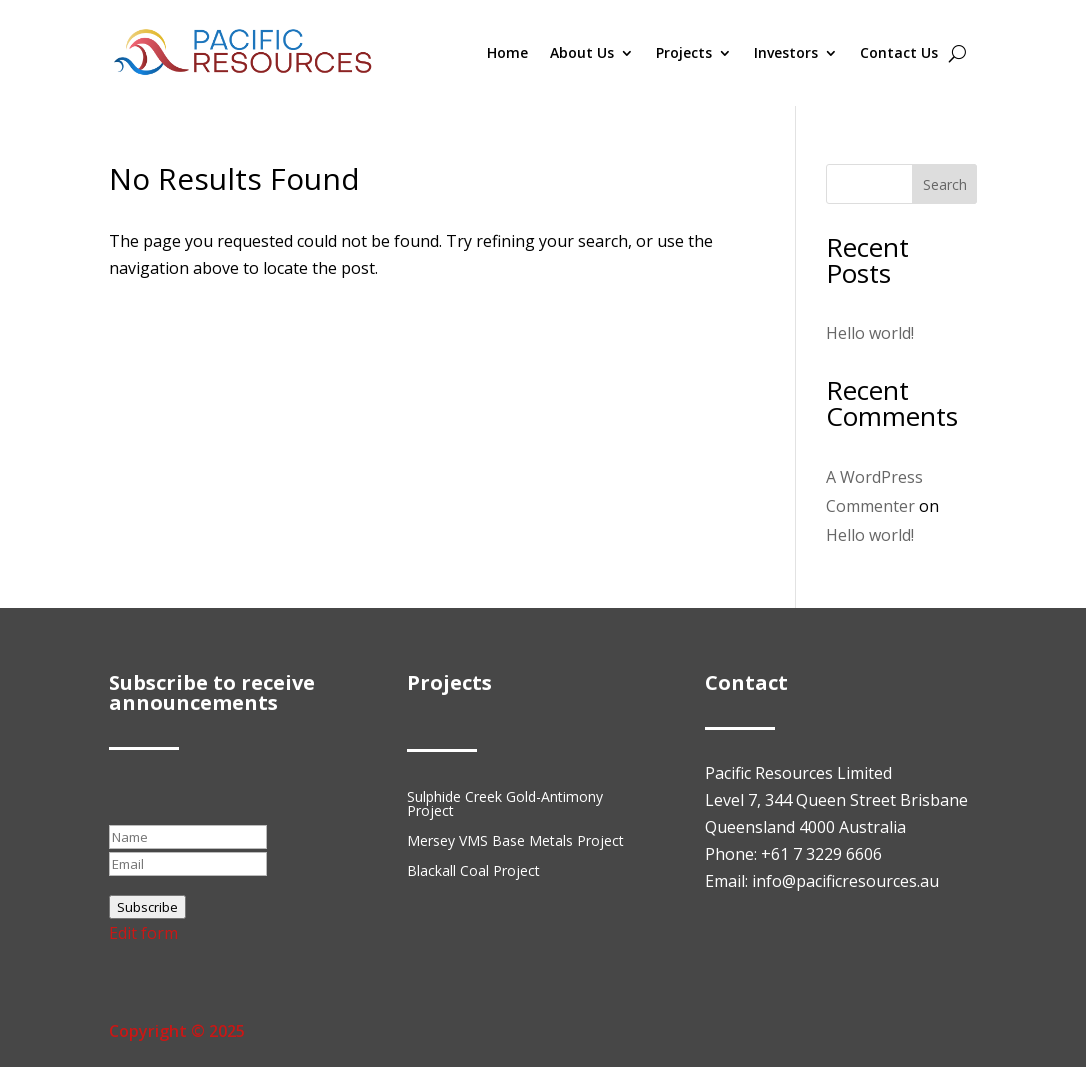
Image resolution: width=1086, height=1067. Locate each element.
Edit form (143, 933)
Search (945, 184)
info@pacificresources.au (845, 881)
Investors (786, 52)
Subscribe (147, 907)
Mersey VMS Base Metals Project (515, 842)
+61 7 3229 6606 (821, 854)
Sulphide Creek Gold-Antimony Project (505, 805)
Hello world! (870, 333)
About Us (582, 52)
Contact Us (899, 52)
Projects (684, 52)
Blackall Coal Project (473, 872)
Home (507, 52)
